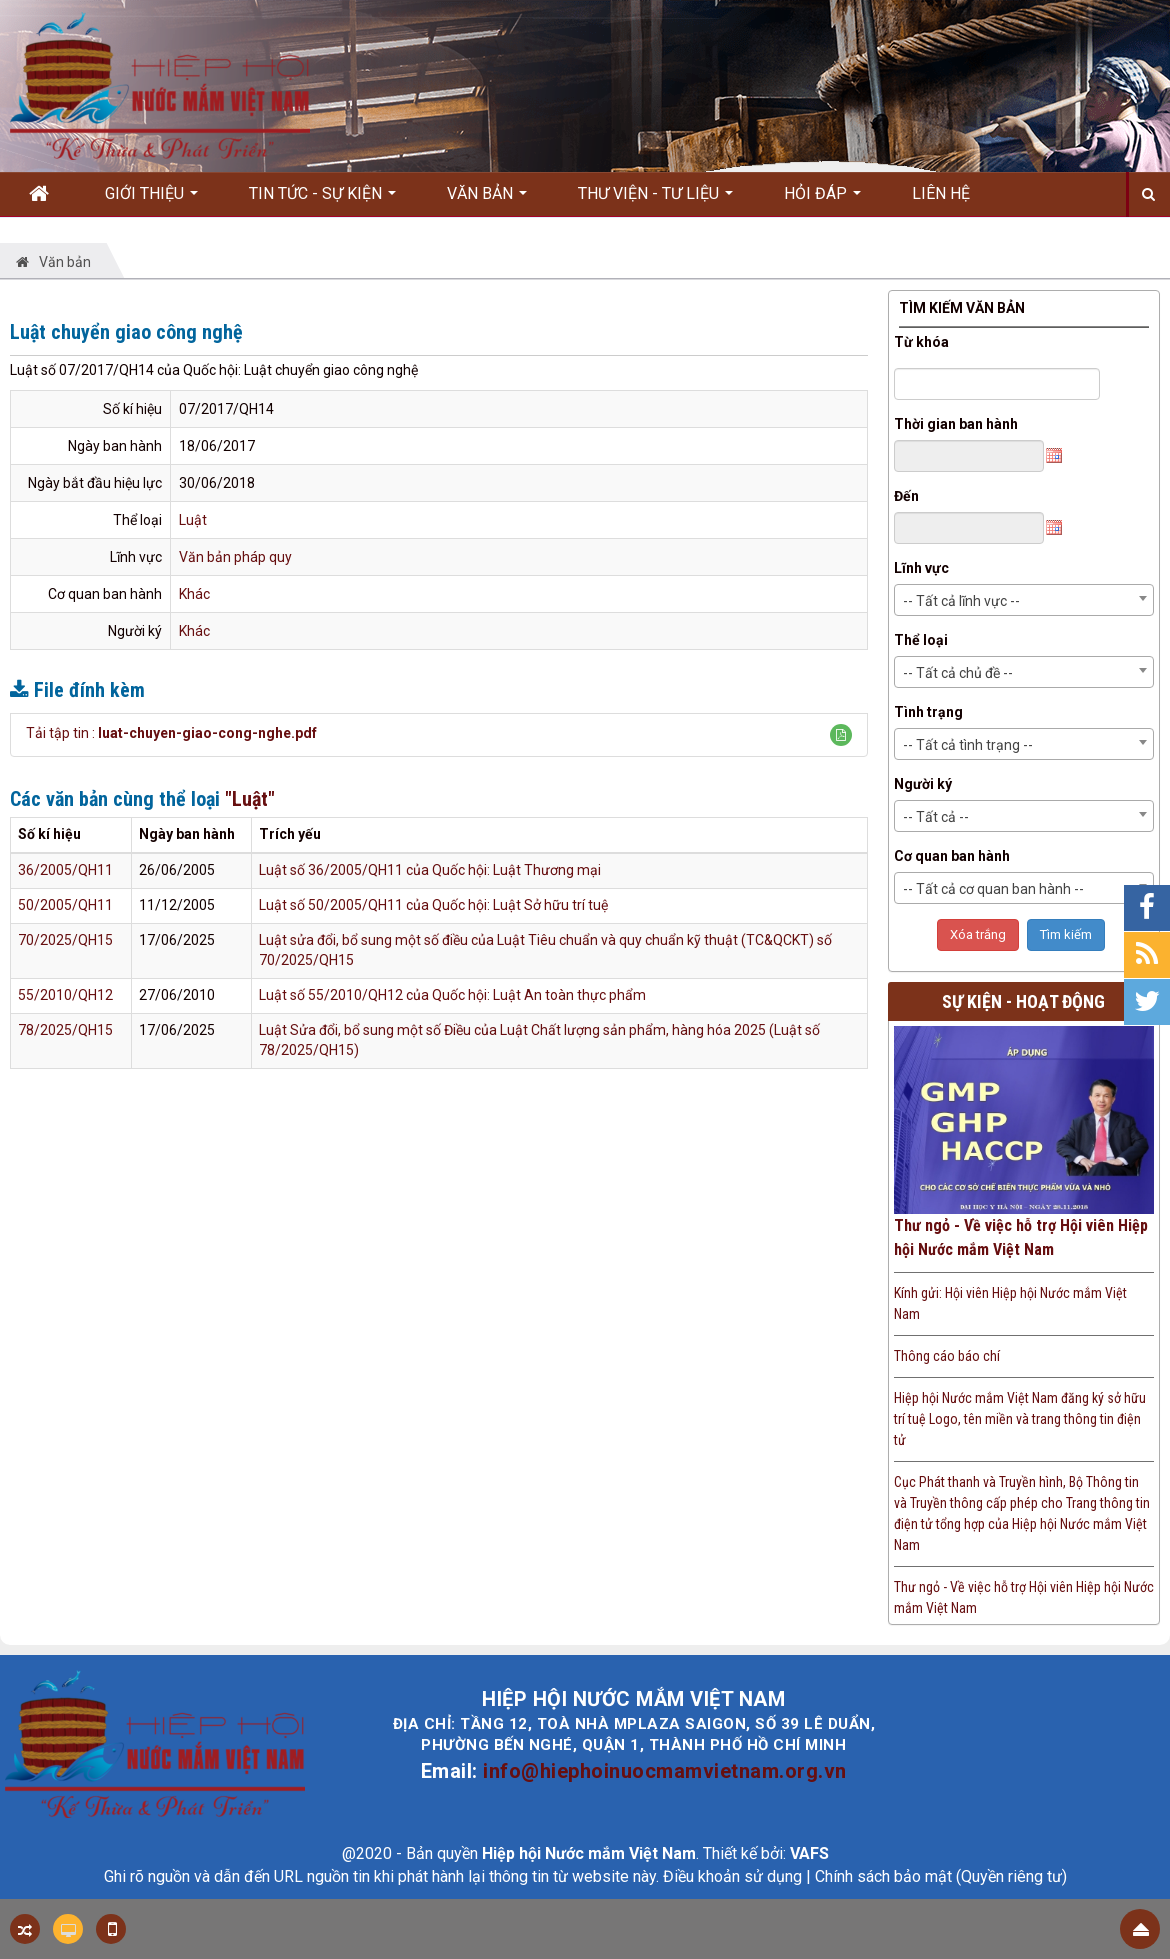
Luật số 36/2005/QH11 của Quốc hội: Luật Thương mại (430, 870)
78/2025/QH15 (65, 1030)
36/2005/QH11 (65, 870)
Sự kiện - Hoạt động (1023, 1001)
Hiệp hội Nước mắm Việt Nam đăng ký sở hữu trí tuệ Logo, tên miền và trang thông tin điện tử (1020, 1419)
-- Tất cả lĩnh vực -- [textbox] (961, 601)
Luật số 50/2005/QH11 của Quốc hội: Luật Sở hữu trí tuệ (433, 905)
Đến (906, 496)
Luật (193, 520)
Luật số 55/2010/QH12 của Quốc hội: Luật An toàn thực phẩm (452, 995)
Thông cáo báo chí (947, 1356)
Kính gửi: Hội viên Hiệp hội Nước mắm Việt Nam (1010, 1303)
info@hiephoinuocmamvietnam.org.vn (665, 1771)
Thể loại (921, 640)
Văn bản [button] (487, 200)
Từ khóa (921, 342)
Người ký (923, 784)
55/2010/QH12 (65, 995)
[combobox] (1024, 600)
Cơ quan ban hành (952, 856)
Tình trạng (928, 712)
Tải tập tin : (171, 733)
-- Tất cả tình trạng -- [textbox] (968, 745)
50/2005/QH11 (65, 905)
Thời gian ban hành (956, 424)
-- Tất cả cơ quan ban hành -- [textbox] (993, 889)
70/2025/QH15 (65, 940)
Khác (194, 594)
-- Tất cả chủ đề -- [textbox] (958, 673)
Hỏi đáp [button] (822, 200)
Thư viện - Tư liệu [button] (655, 200)
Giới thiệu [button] (151, 200)
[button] (841, 735)
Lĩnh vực (921, 568)
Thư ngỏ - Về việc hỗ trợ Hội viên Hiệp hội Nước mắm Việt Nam (1021, 1237)
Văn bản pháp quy (235, 557)
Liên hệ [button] (941, 193)
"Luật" (250, 799)
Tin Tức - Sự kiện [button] (322, 200)
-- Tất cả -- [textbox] (936, 817)
